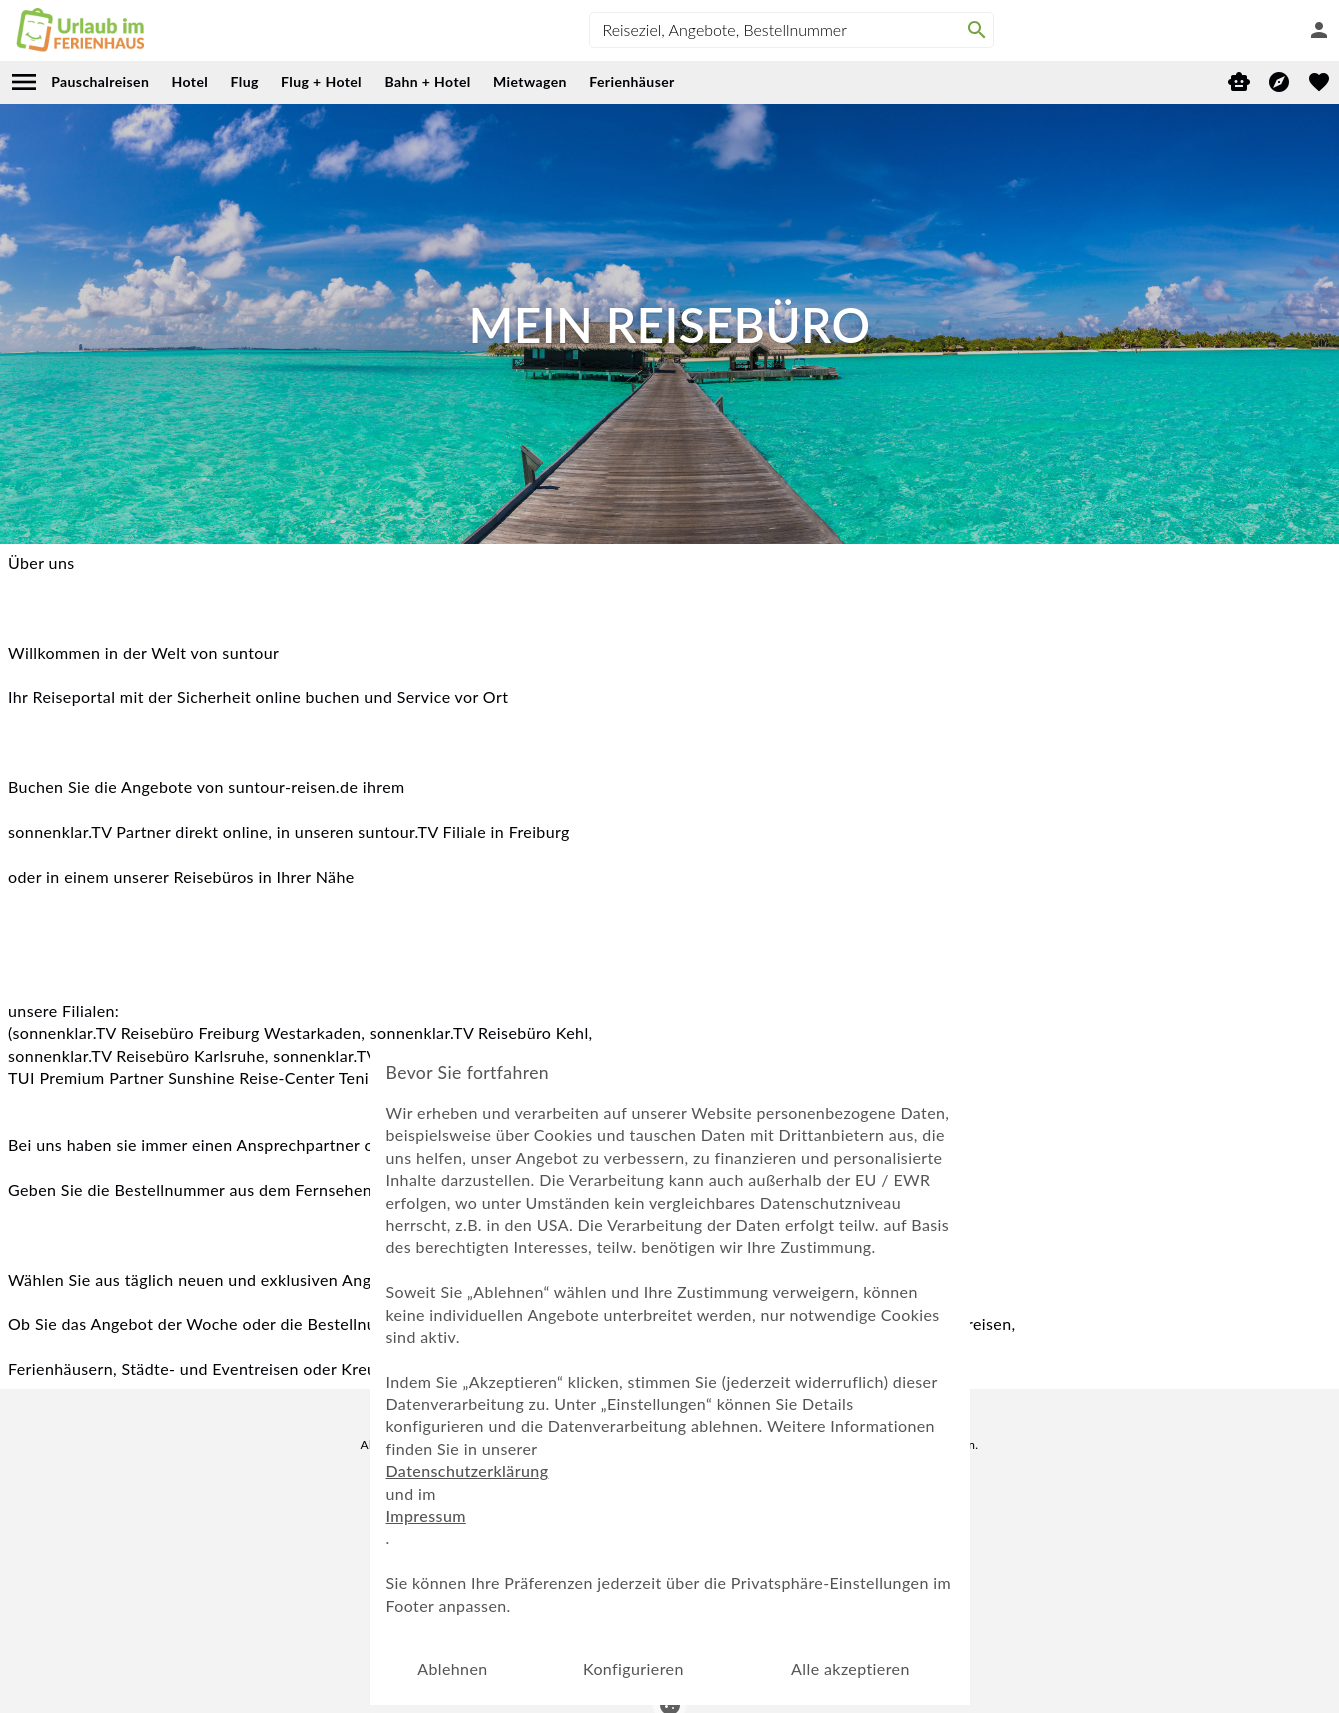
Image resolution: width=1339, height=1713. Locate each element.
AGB (920, 1575)
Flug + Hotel (321, 81)
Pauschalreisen (100, 81)
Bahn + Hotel (427, 81)
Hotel (190, 81)
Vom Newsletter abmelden (669, 1526)
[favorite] (1319, 82)
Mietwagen (530, 81)
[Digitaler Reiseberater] (1239, 82)
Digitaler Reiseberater (579, 1575)
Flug (245, 81)
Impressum (694, 1575)
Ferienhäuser (631, 81)
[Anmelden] (1319, 30)
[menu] (24, 82)
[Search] (977, 30)
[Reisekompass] (1279, 82)
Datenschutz (784, 1575)
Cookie (863, 1575)
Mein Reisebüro (450, 1575)
